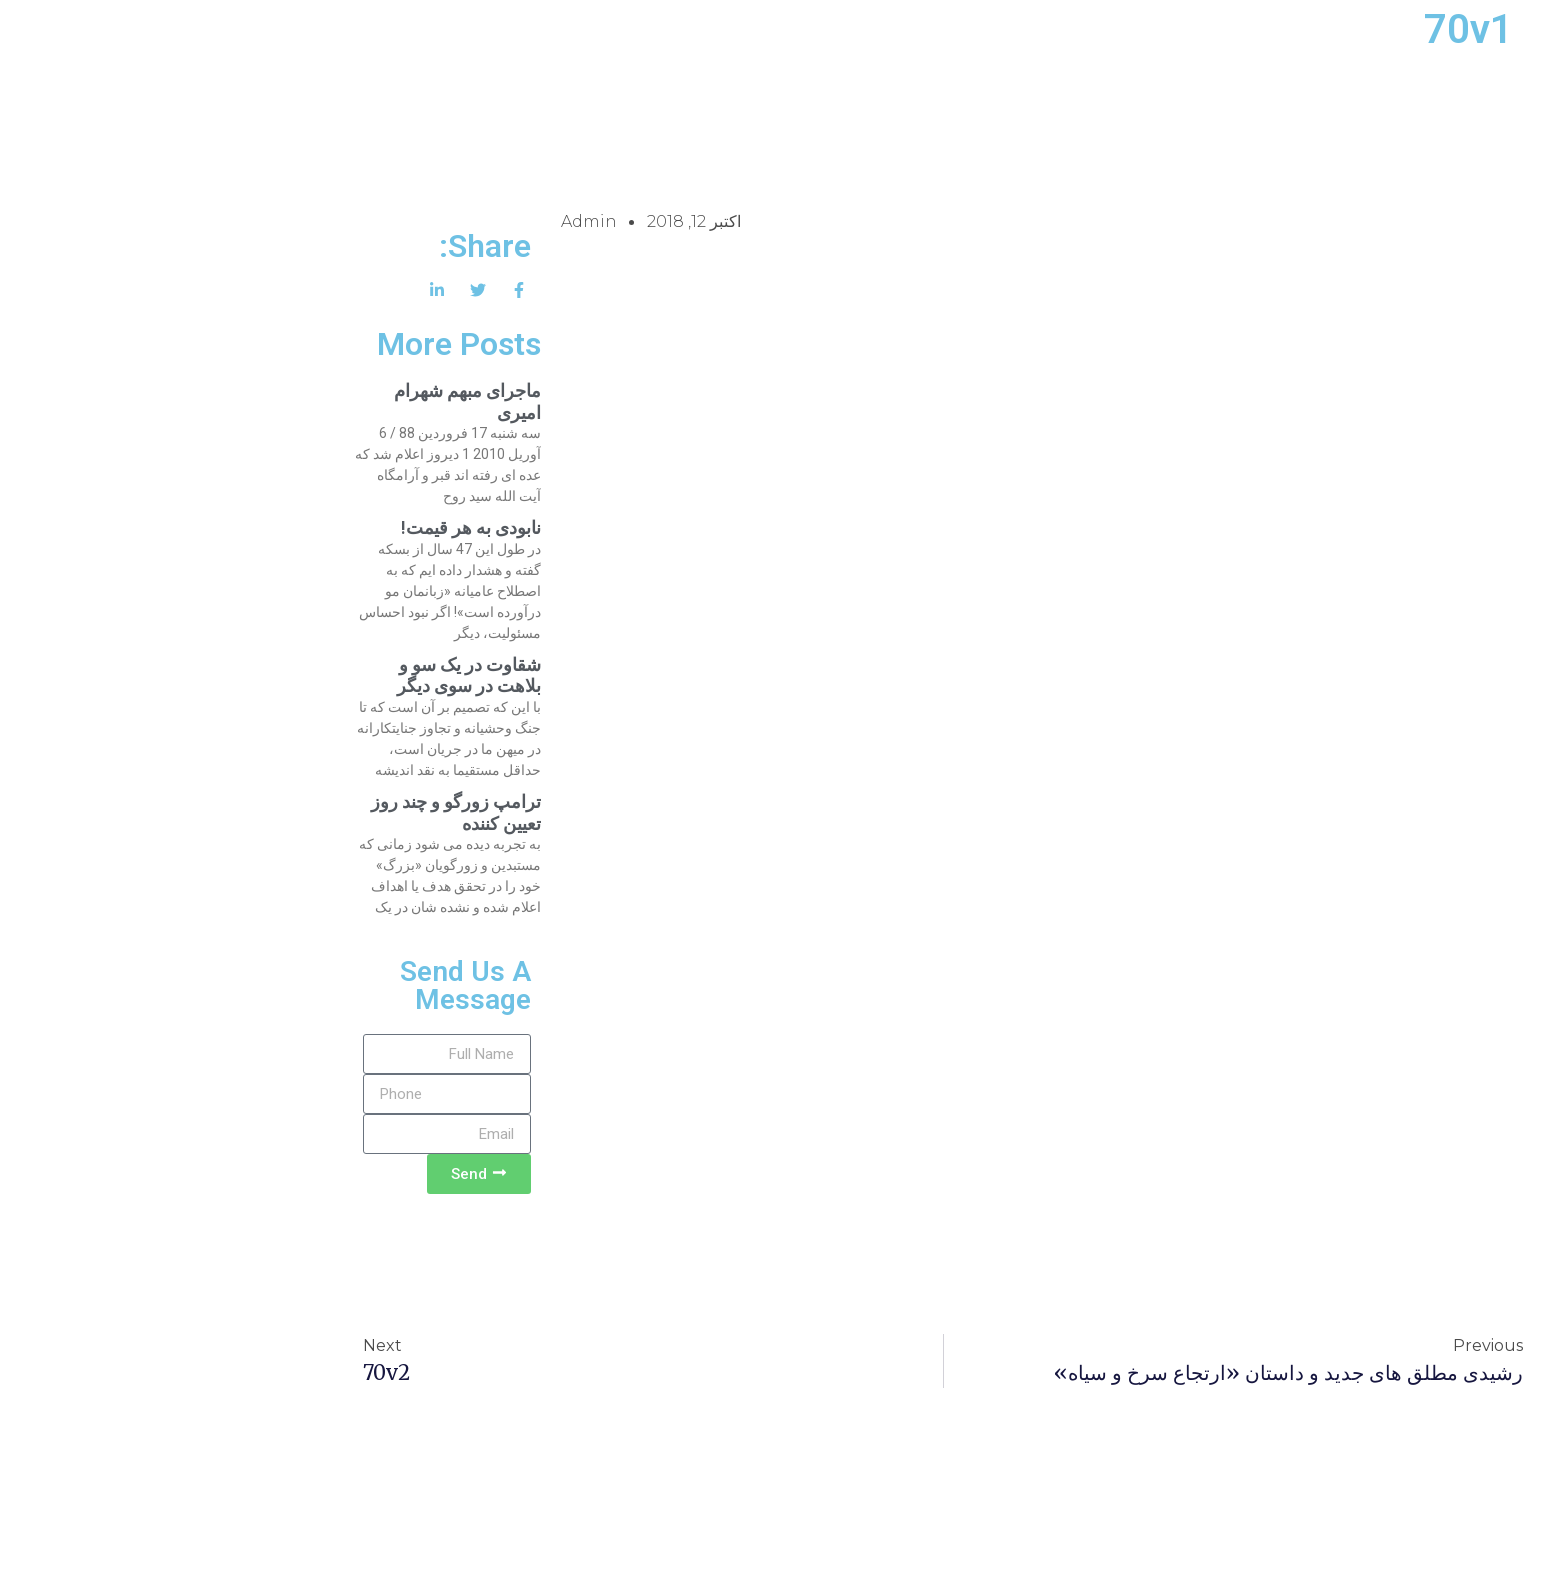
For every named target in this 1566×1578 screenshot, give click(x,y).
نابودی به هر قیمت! (311, 527)
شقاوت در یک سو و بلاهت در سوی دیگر (309, 675)
